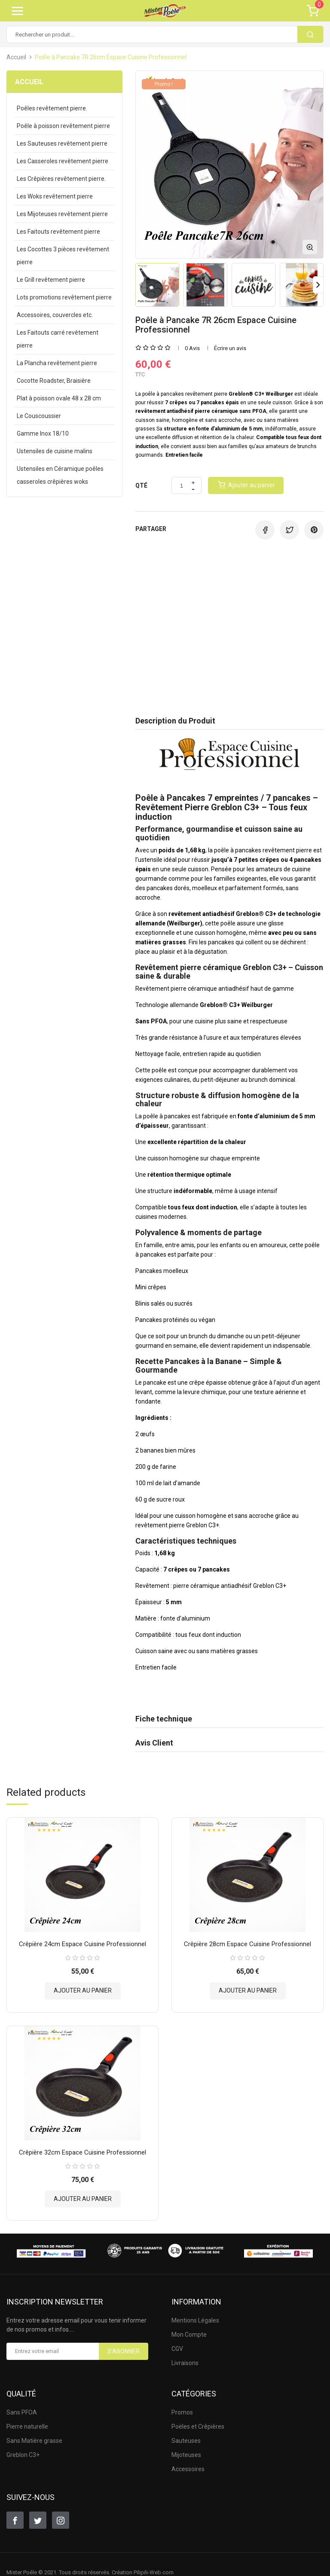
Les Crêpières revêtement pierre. (61, 178)
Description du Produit (175, 720)
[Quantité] (181, 485)
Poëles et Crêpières (197, 2426)
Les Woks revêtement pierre (55, 196)
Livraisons (185, 2362)
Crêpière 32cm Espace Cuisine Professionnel (82, 2152)
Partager (265, 530)
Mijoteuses (186, 2454)
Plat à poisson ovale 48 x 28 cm (59, 398)
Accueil (29, 82)
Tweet (289, 530)
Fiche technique (163, 1718)
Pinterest (314, 530)
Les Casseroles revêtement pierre (62, 161)
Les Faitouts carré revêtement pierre (57, 339)
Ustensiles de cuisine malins (54, 451)
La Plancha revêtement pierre (57, 363)
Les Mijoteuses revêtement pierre (62, 214)
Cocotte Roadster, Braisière (54, 380)
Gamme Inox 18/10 (43, 433)
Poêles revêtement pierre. (52, 108)
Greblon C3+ (23, 2454)
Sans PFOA (21, 2412)
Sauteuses (186, 2440)
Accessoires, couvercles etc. (55, 314)
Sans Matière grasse (34, 2440)
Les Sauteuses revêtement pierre (62, 143)
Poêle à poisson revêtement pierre (63, 125)
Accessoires (188, 2469)
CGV (177, 2348)
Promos (182, 2412)
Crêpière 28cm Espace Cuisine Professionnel (247, 1944)
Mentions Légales (195, 2320)
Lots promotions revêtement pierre (64, 297)
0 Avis (192, 348)
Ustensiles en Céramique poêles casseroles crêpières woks (60, 475)
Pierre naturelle (27, 2426)
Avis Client (154, 1742)
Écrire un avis (230, 348)
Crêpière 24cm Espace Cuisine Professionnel (82, 1944)
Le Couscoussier (39, 415)
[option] (157, 285)
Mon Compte (189, 2334)
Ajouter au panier (83, 1990)
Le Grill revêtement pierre (51, 279)
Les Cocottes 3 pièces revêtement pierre (63, 256)
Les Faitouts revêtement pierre (58, 231)
